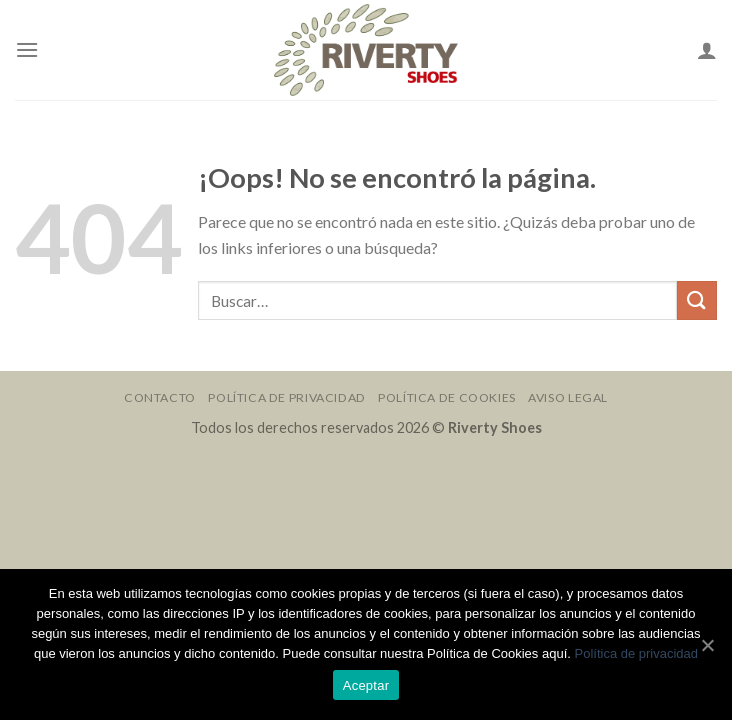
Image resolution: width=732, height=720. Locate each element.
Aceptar (366, 685)
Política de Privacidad (286, 397)
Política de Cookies (447, 397)
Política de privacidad (636, 653)
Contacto (160, 397)
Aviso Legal (568, 397)
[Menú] (27, 49)
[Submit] (697, 300)
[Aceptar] (707, 645)
